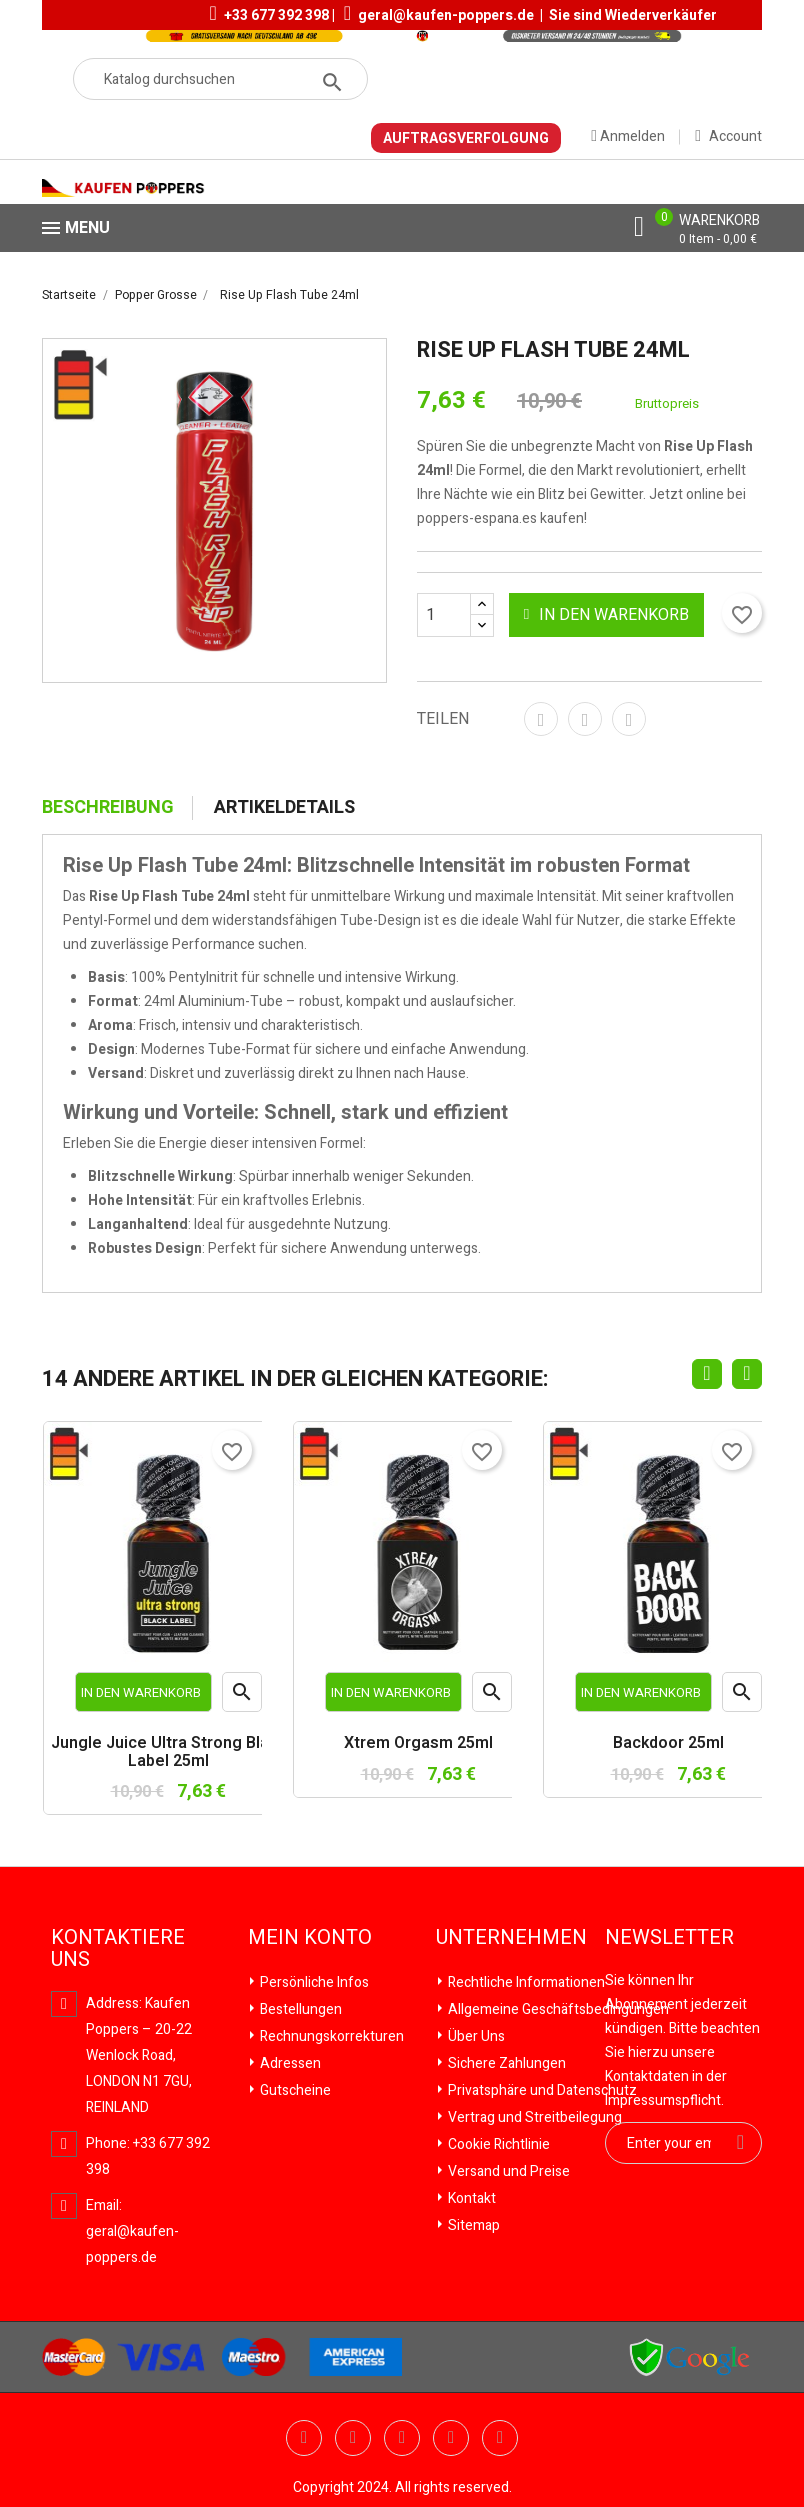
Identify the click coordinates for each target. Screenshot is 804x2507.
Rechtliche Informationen (525, 1982)
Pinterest (629, 719)
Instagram (500, 2438)
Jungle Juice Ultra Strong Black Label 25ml (168, 1752)
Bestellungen (299, 2009)
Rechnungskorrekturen (330, 2036)
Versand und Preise (507, 2171)
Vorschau (242, 1696)
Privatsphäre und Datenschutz (541, 2090)
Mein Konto (310, 1938)
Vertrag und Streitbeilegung (533, 2117)
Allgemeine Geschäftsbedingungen (557, 2009)
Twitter (304, 2438)
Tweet (585, 719)
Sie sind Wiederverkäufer (633, 15)
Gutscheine (294, 2090)
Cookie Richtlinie (497, 2144)
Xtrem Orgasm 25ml (418, 1744)
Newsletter (669, 1938)
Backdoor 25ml (668, 1744)
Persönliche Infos (313, 1982)
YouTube (353, 2438)
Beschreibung (108, 808)
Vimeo (451, 2438)
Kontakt (470, 2198)
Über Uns (475, 2036)
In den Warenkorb (605, 615)
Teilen (541, 719)
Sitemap (472, 2225)
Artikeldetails (284, 808)
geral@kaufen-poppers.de (446, 15)
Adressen (289, 2063)
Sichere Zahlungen (505, 2063)
